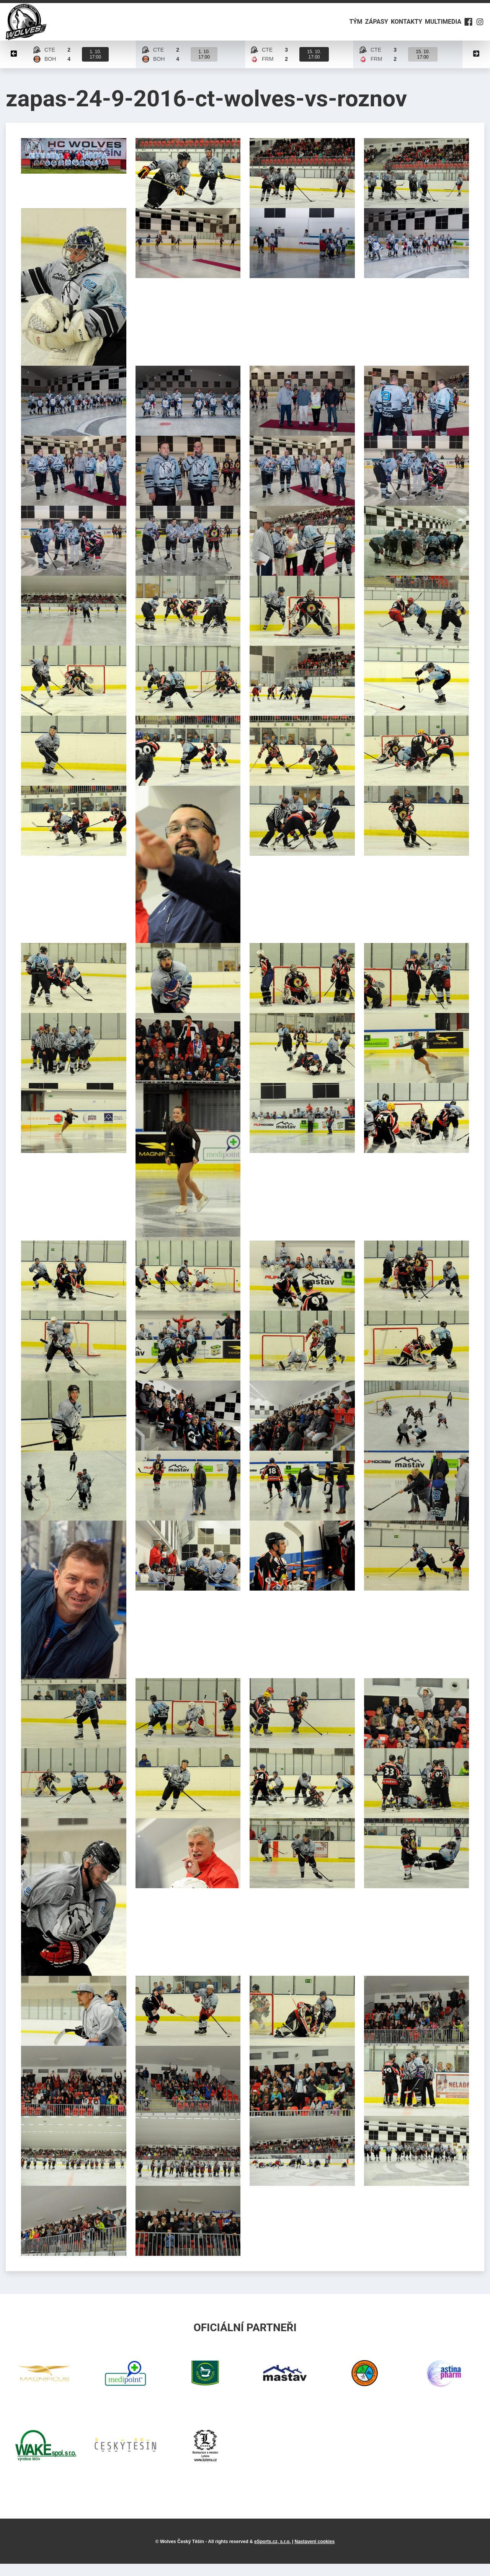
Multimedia (437, 28)
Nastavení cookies (314, 2553)
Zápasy (360, 28)
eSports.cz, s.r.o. (272, 2553)
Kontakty (395, 28)
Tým (334, 28)
